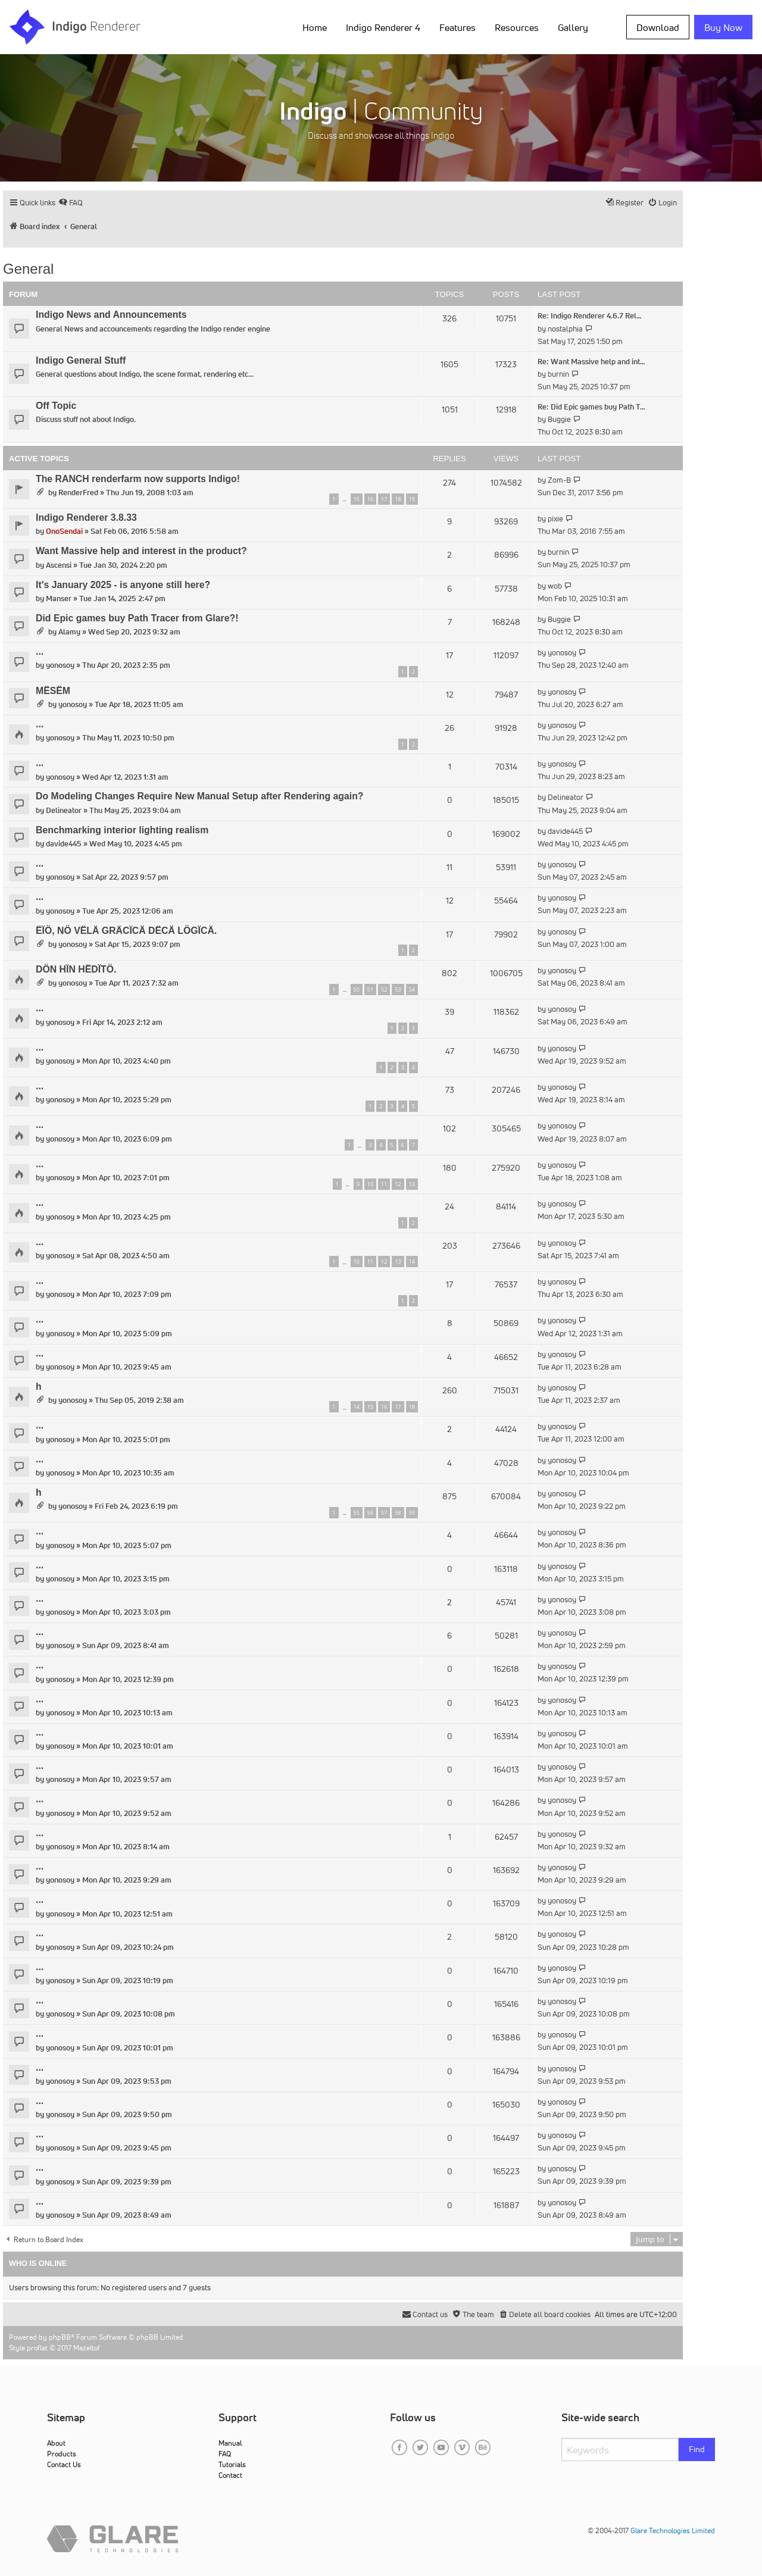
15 (357, 499)
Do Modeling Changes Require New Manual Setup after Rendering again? (200, 796)
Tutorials (232, 2464)
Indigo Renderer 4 (383, 27)
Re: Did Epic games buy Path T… (591, 407)
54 (412, 989)
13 (412, 1184)
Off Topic (56, 406)
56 (370, 1513)
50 (357, 989)
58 (398, 1513)
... (39, 651)
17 (384, 499)
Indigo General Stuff (81, 360)
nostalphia (565, 329)
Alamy (69, 632)
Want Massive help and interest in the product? (141, 551)
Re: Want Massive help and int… (591, 362)
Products (61, 2454)
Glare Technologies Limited (672, 2530)
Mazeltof (86, 2348)
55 (357, 1513)
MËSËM (53, 691)
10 (370, 1184)
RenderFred (78, 492)
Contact (230, 2475)
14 (412, 1261)
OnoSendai (64, 531)
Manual (230, 2443)
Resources (517, 27)
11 (384, 1184)
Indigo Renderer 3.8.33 (86, 517)
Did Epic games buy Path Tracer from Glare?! (137, 618)
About (56, 2443)
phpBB (60, 2337)
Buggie (559, 419)
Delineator (64, 810)
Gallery (573, 27)
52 (384, 989)
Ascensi (58, 565)
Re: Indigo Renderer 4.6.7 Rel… (590, 316)
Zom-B (559, 480)
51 (370, 989)
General (28, 269)
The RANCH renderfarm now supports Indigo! (138, 479)
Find (697, 2449)
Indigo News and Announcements (111, 315)
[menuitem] (70, 202)
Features (457, 27)
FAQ (224, 2454)
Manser (58, 598)
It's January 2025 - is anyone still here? (123, 585)
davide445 (64, 844)
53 (398, 989)
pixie (555, 519)
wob (555, 586)
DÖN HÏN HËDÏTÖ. (76, 969)
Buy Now (723, 27)
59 (412, 1513)
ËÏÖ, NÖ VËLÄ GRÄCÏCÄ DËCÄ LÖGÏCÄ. (126, 931)
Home (314, 27)
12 (398, 1184)
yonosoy (60, 665)
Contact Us (64, 2464)
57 (384, 1513)
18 (398, 499)
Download (657, 27)
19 (412, 499)
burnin (558, 374)
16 (370, 499)
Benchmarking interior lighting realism (122, 830)
